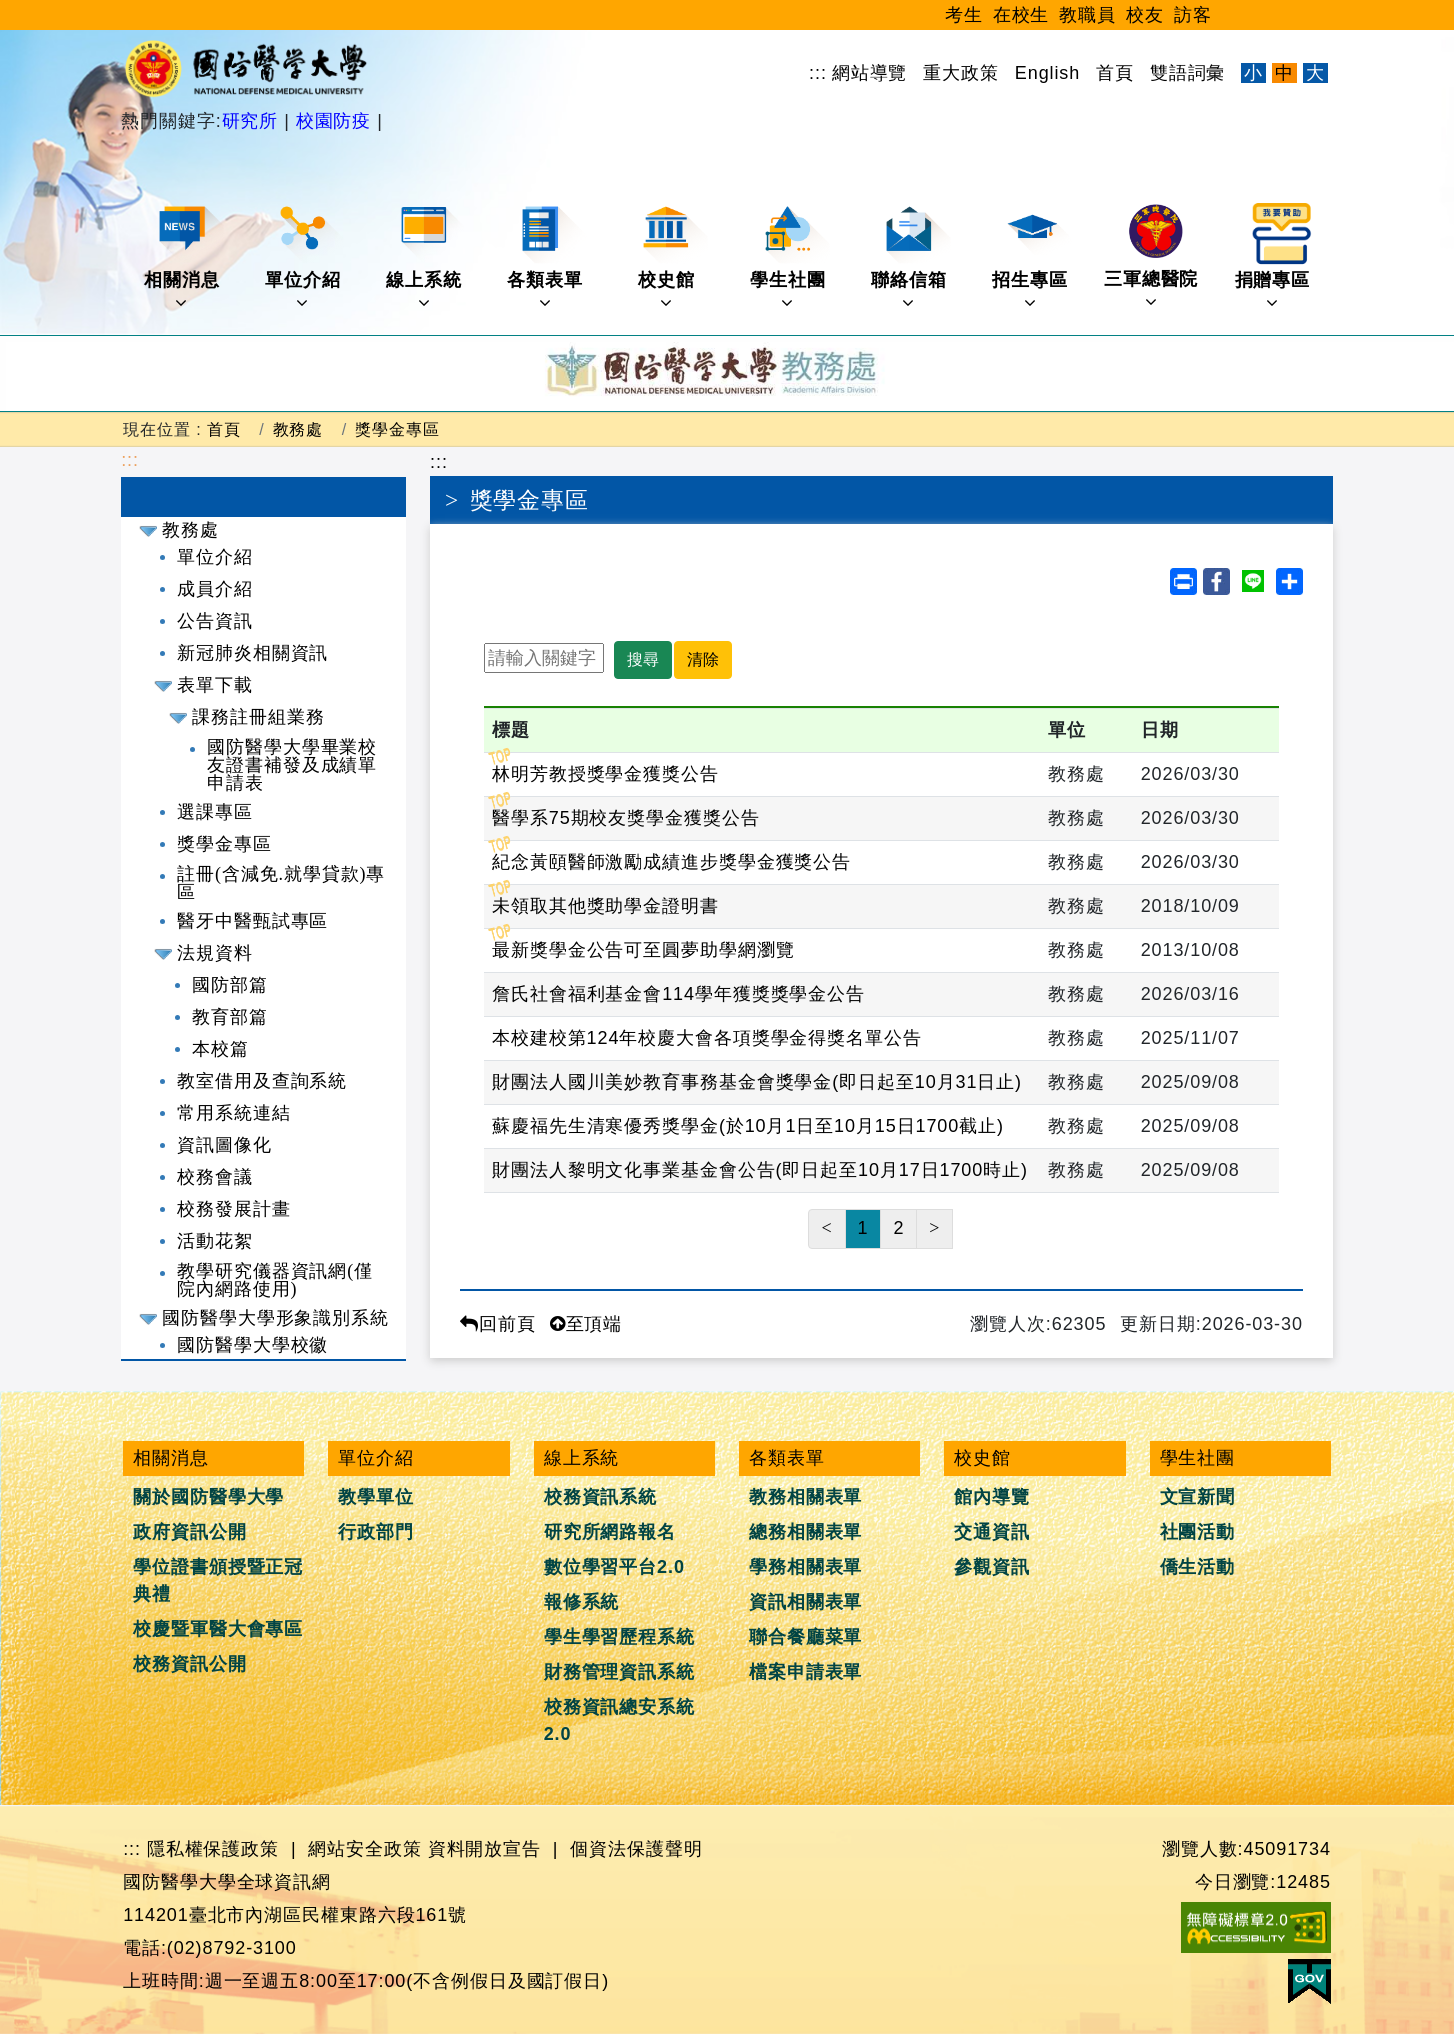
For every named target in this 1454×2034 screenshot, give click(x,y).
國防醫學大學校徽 (252, 1345)
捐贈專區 (1274, 257)
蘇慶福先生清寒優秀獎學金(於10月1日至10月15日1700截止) (748, 1126)
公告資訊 (215, 621)
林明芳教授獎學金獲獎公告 (605, 774)
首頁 (1115, 73)
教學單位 (376, 1497)
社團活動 (1198, 1532)
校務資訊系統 (600, 1497)
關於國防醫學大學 (208, 1497)
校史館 (673, 257)
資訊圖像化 (224, 1145)
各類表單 (546, 257)
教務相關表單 (805, 1497)
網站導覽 (870, 73)
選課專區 (215, 812)
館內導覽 (992, 1497)
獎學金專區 (397, 429)
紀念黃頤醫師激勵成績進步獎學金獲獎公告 (671, 862)
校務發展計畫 (233, 1209)
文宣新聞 (1198, 1497)
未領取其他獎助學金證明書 (605, 906)
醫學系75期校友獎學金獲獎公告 (626, 818)
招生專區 (1031, 257)
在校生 (1021, 15)
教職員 (1087, 15)
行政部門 (376, 1532)
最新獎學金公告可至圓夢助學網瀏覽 (643, 950)
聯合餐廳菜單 (805, 1637)
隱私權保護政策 (213, 1849)
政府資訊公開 (189, 1532)
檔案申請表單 (805, 1672)
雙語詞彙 (1188, 73)
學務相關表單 (805, 1567)
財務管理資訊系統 (619, 1672)
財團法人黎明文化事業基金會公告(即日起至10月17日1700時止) (760, 1170)
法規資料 (215, 953)
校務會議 (215, 1177)
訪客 (1193, 15)
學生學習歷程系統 (619, 1637)
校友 (1145, 15)
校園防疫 (333, 121)
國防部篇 (230, 985)
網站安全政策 (364, 1849)
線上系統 (425, 257)
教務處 (298, 429)
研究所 (253, 121)
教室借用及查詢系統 (262, 1081)
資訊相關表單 (805, 1602)
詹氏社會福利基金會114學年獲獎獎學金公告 (678, 994)
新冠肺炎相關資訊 (252, 653)
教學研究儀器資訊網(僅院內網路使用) (275, 1280)
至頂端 (586, 1324)
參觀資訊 (992, 1567)
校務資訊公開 (189, 1664)
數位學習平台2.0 (614, 1567)
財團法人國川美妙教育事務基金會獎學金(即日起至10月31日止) (757, 1082)
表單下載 (215, 685)
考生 (964, 15)
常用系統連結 (233, 1113)
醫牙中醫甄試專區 (252, 921)
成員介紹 (215, 589)
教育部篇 (230, 1017)
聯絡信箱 (910, 257)
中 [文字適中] (1284, 73)
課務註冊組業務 (258, 717)
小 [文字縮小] (1253, 73)
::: (818, 73)
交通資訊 (992, 1532)
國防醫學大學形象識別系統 (275, 1318)
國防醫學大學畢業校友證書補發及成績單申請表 (292, 765)
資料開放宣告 (484, 1849)
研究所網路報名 (610, 1532)
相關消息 (183, 257)
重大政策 (961, 73)
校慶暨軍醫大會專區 (218, 1629)
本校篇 (220, 1049)
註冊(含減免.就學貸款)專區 (281, 883)
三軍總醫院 (1151, 257)
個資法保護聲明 (636, 1849)
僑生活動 (1198, 1567)
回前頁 (498, 1324)
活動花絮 (215, 1241)
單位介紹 (304, 257)
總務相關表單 (805, 1532)
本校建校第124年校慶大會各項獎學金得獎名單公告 (707, 1038)
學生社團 (789, 257)
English (1047, 73)
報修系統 (582, 1602)
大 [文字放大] (1315, 73)
